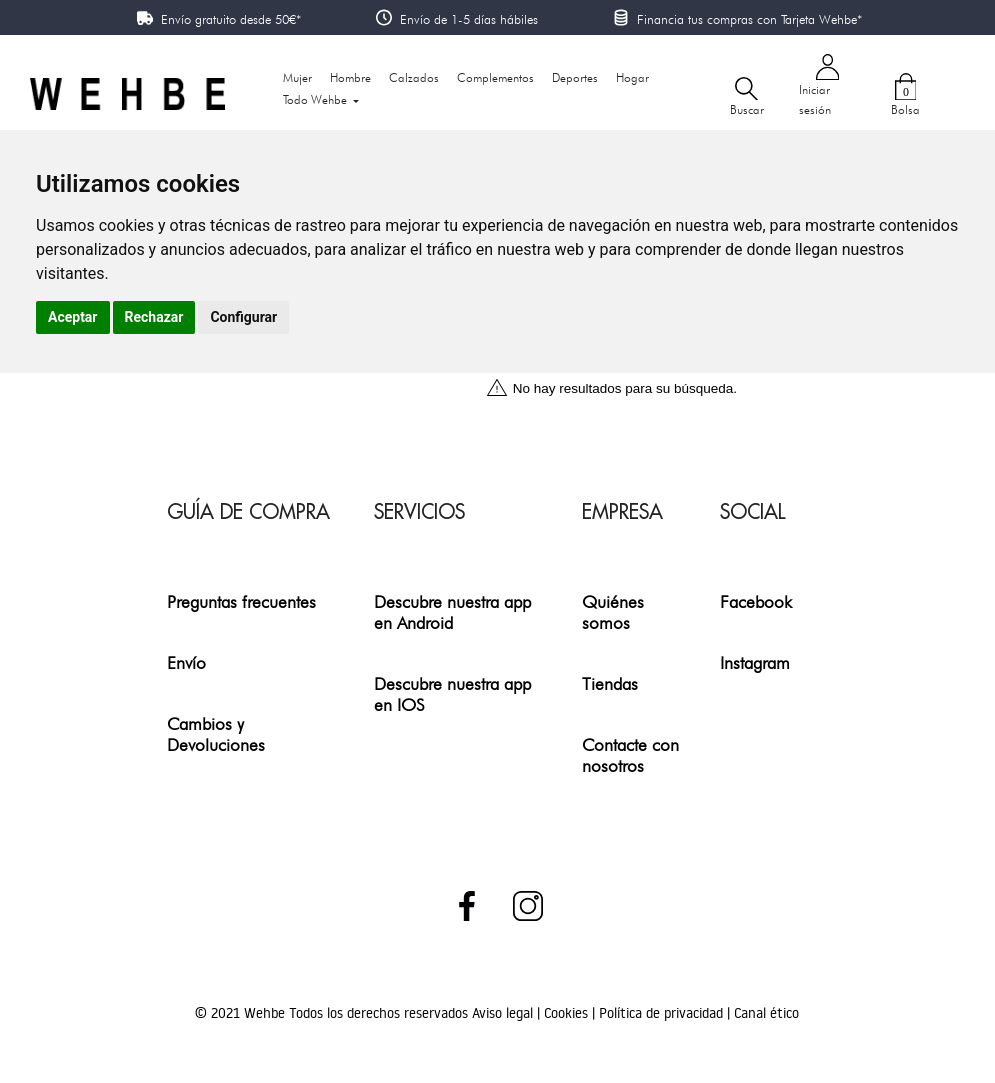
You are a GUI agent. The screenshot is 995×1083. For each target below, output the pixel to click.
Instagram (755, 662)
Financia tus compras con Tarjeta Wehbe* (749, 19)
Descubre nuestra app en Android (452, 612)
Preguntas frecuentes (241, 601)
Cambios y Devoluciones (216, 734)
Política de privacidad (663, 1013)
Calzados (414, 77)
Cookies (568, 1013)
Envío (186, 662)
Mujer (297, 77)
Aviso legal (504, 1013)
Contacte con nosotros (630, 755)
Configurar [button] (243, 317)
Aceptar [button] (73, 317)
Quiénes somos (613, 612)
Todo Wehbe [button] (316, 99)
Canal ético (766, 1013)
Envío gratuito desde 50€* (231, 19)
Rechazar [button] (154, 317)
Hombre (350, 77)
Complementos (495, 77)
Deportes (575, 77)
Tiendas (610, 683)
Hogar (632, 77)
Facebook (756, 601)
